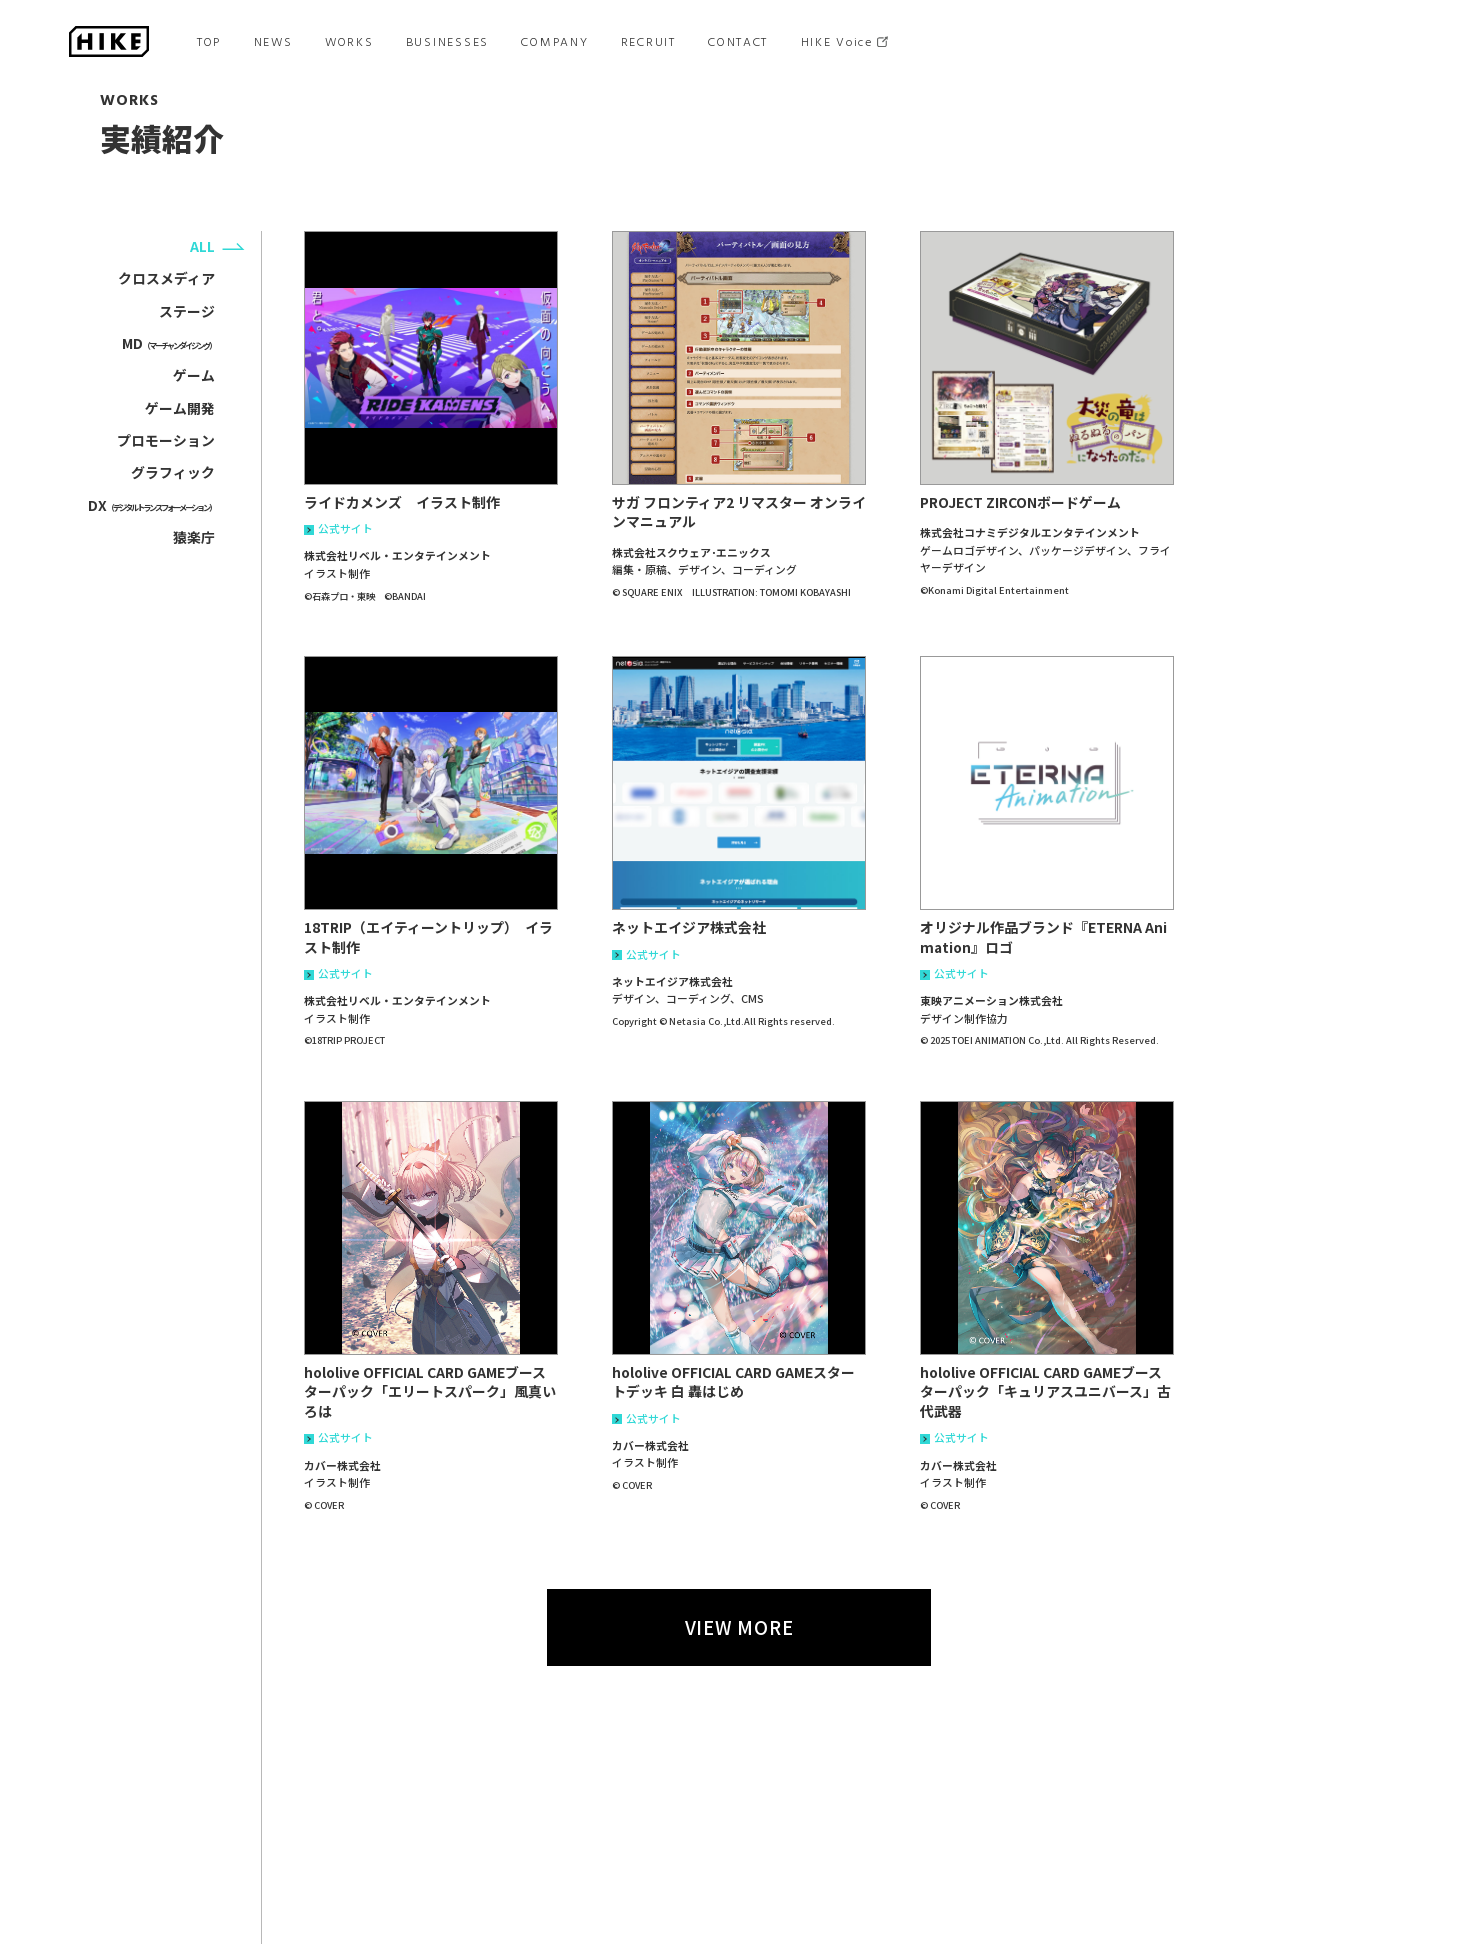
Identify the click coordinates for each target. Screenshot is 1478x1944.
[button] (431, 358)
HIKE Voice (837, 41)
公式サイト (338, 529)
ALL (202, 246)
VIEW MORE (739, 1627)
